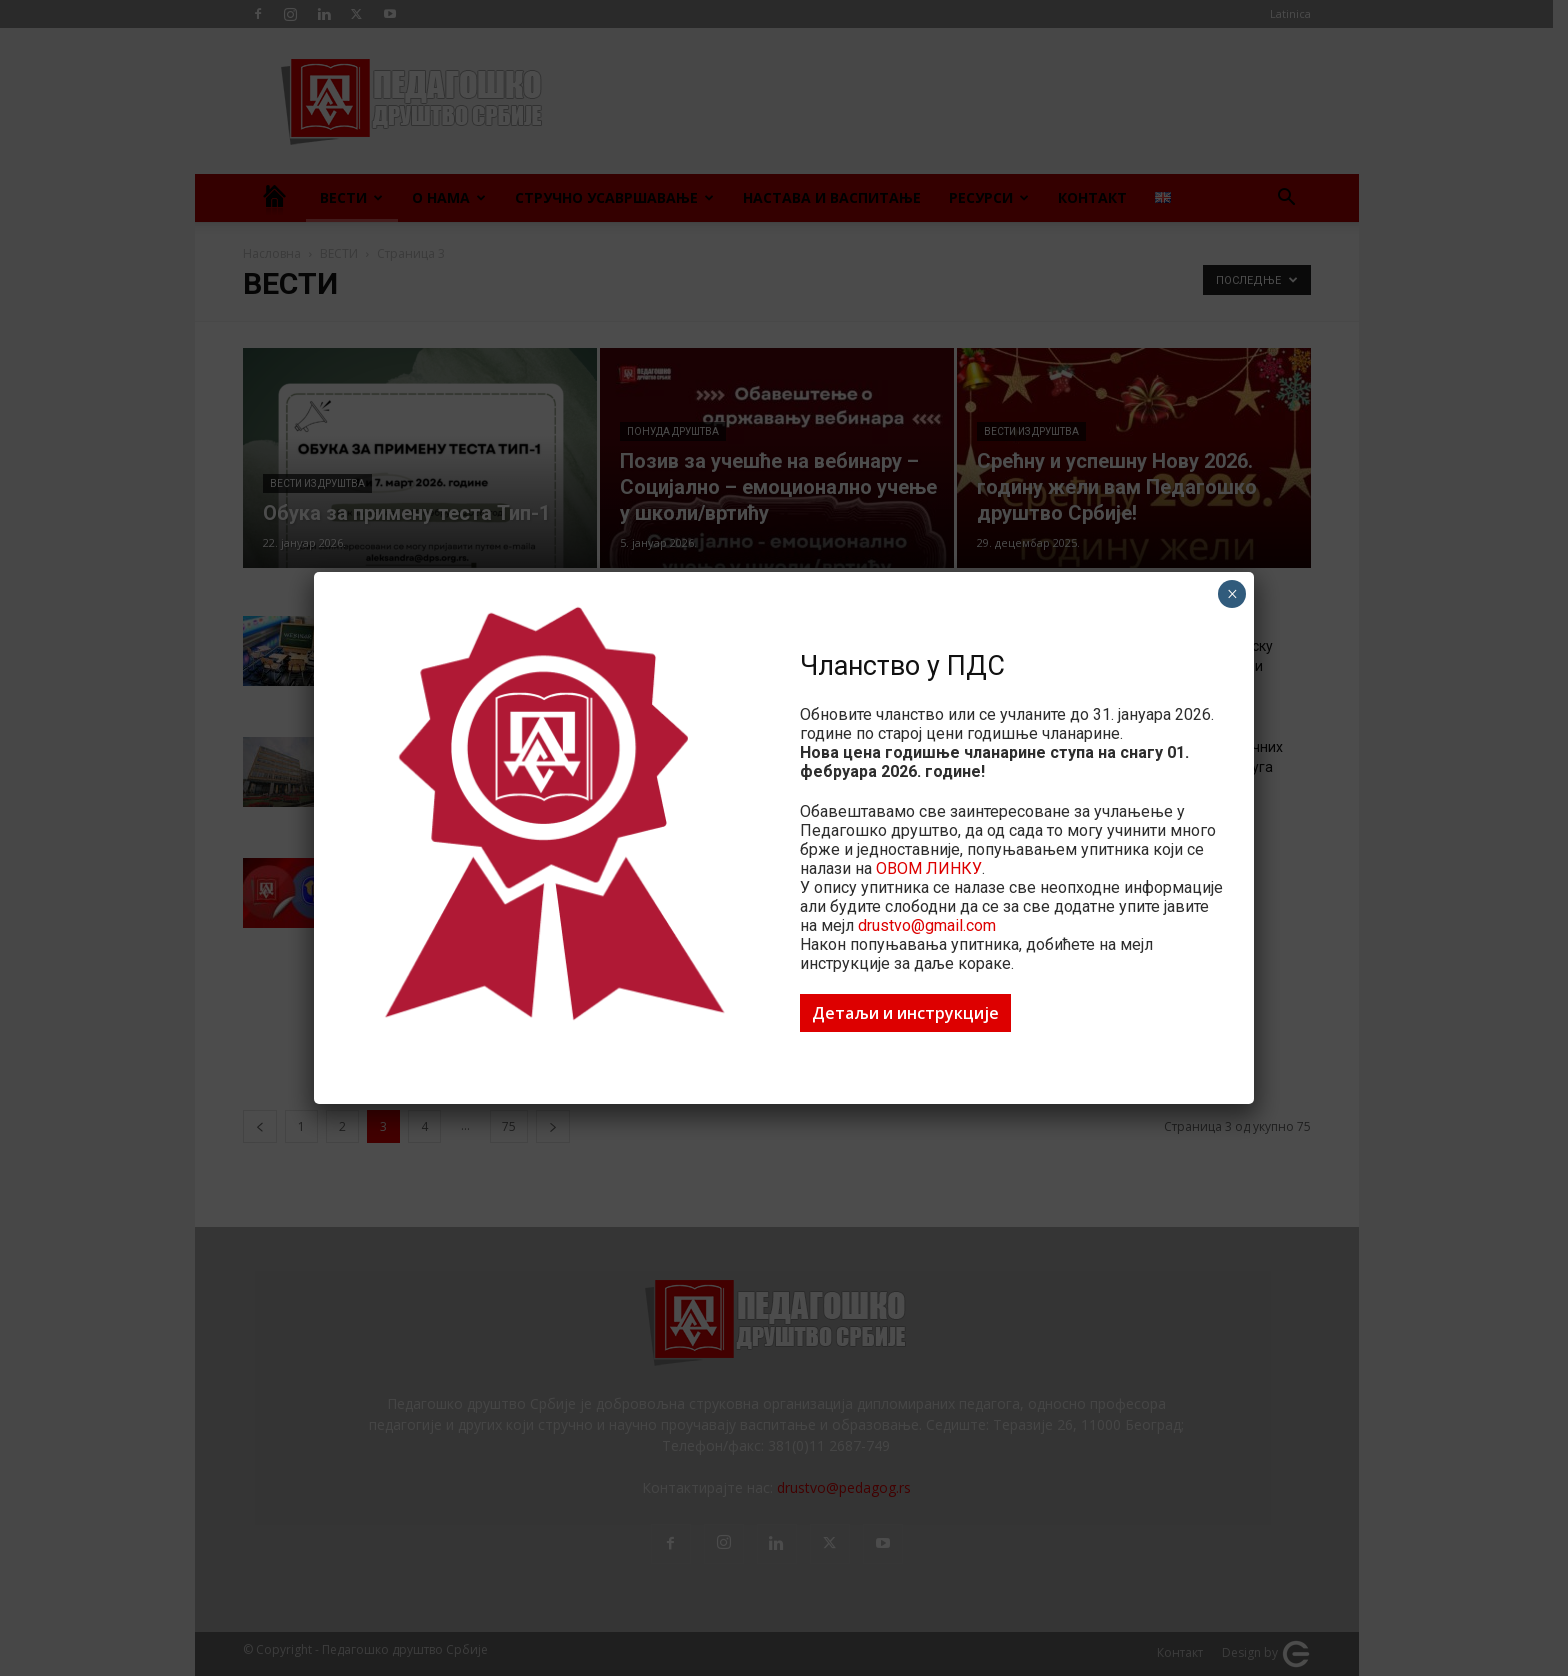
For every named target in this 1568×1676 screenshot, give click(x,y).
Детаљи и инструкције (905, 1013)
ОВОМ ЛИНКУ (929, 868)
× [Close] (1232, 594)
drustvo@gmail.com (927, 925)
